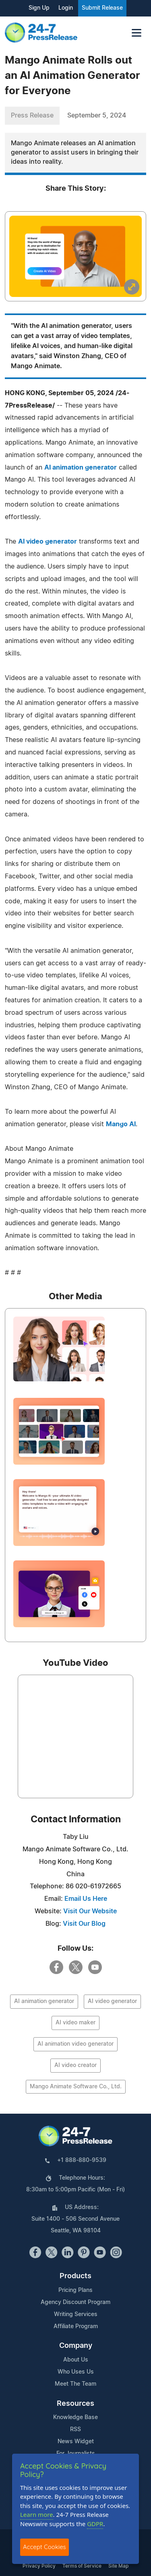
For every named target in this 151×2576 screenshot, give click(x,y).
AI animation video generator (75, 2044)
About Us (75, 2360)
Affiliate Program (76, 2326)
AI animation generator (80, 467)
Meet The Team (75, 2384)
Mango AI (121, 1124)
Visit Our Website (90, 1911)
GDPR (95, 2524)
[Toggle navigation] (136, 32)
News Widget (76, 2441)
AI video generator (47, 541)
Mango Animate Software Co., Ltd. (76, 2087)
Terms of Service (81, 2566)
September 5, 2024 (96, 115)
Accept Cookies (44, 2547)
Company (75, 2345)
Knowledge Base (75, 2417)
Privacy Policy (39, 2566)
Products (75, 2276)
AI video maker (75, 2023)
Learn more (36, 2514)
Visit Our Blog (84, 1924)
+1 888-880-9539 (81, 2160)
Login (65, 8)
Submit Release (102, 8)
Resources (75, 2403)
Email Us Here (85, 1899)
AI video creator (75, 2065)
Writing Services (75, 2314)
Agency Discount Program (75, 2302)
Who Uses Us (76, 2372)
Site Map (118, 2566)
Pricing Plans (75, 2290)
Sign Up (39, 8)
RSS (75, 2429)
